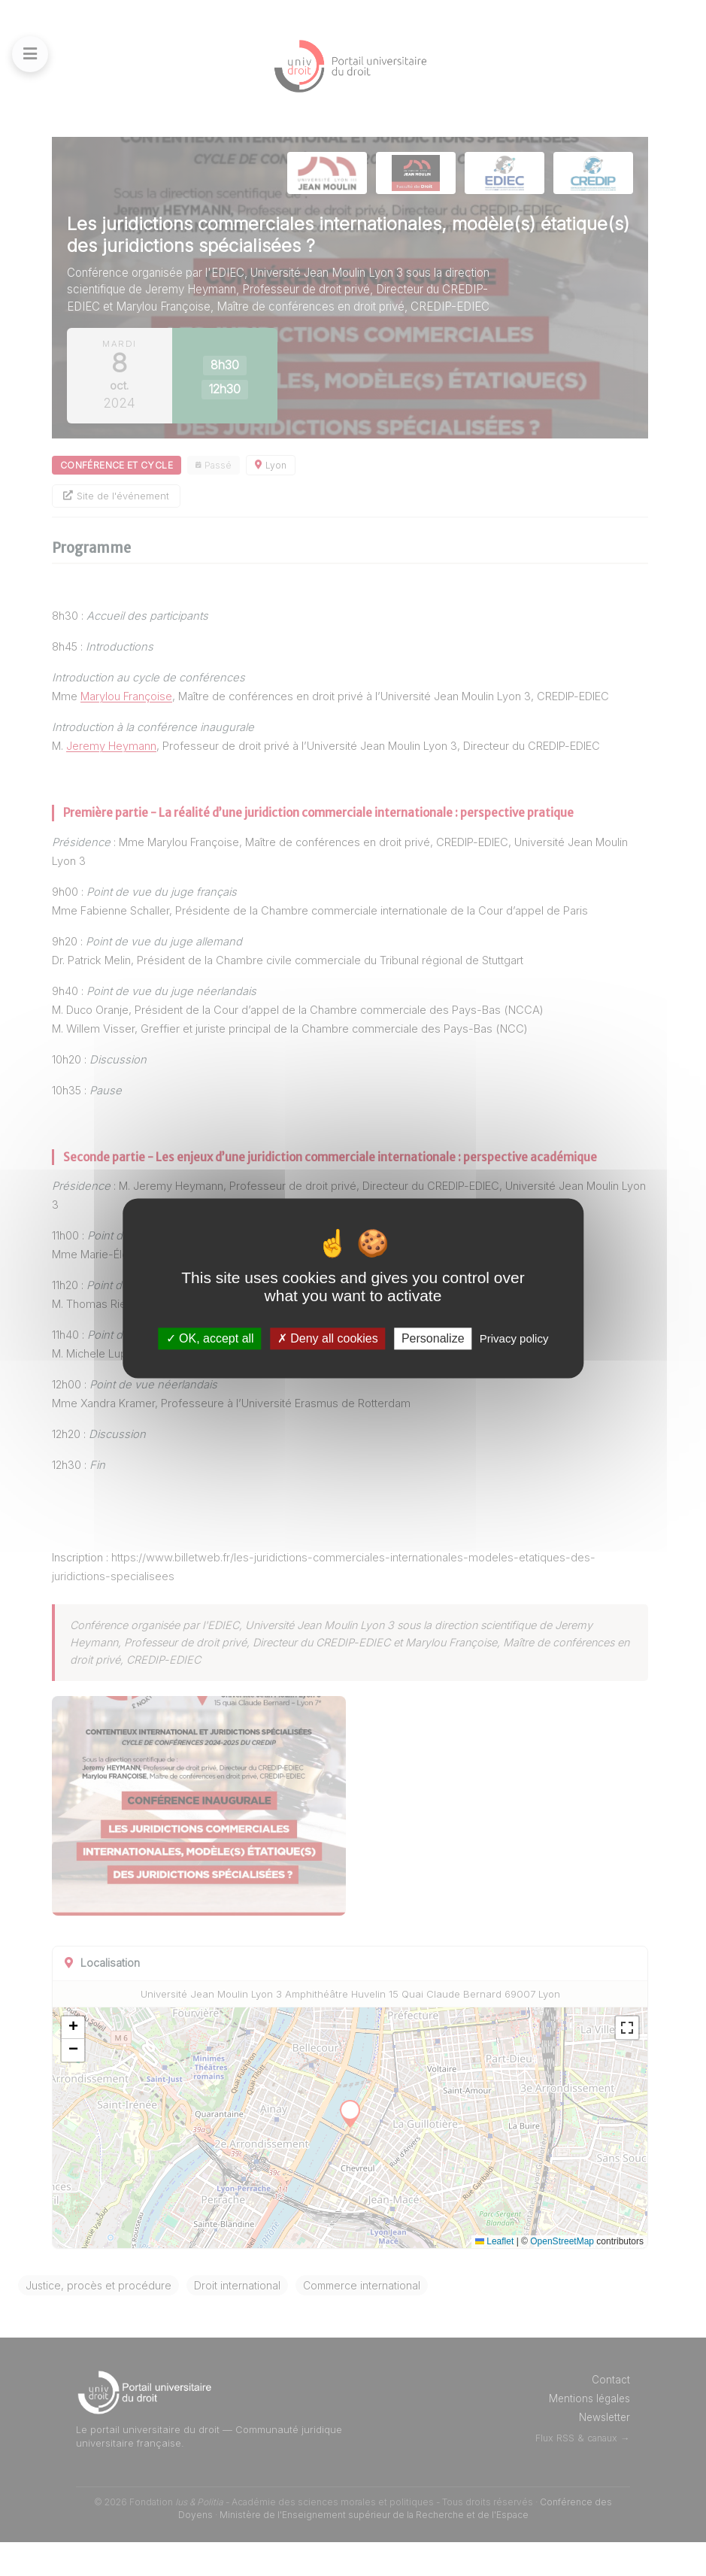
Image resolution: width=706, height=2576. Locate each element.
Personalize (433, 1338)
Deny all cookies (327, 1338)
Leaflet (494, 2275)
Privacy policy (514, 1338)
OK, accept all (210, 1338)
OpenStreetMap (562, 2275)
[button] (125, 2061)
